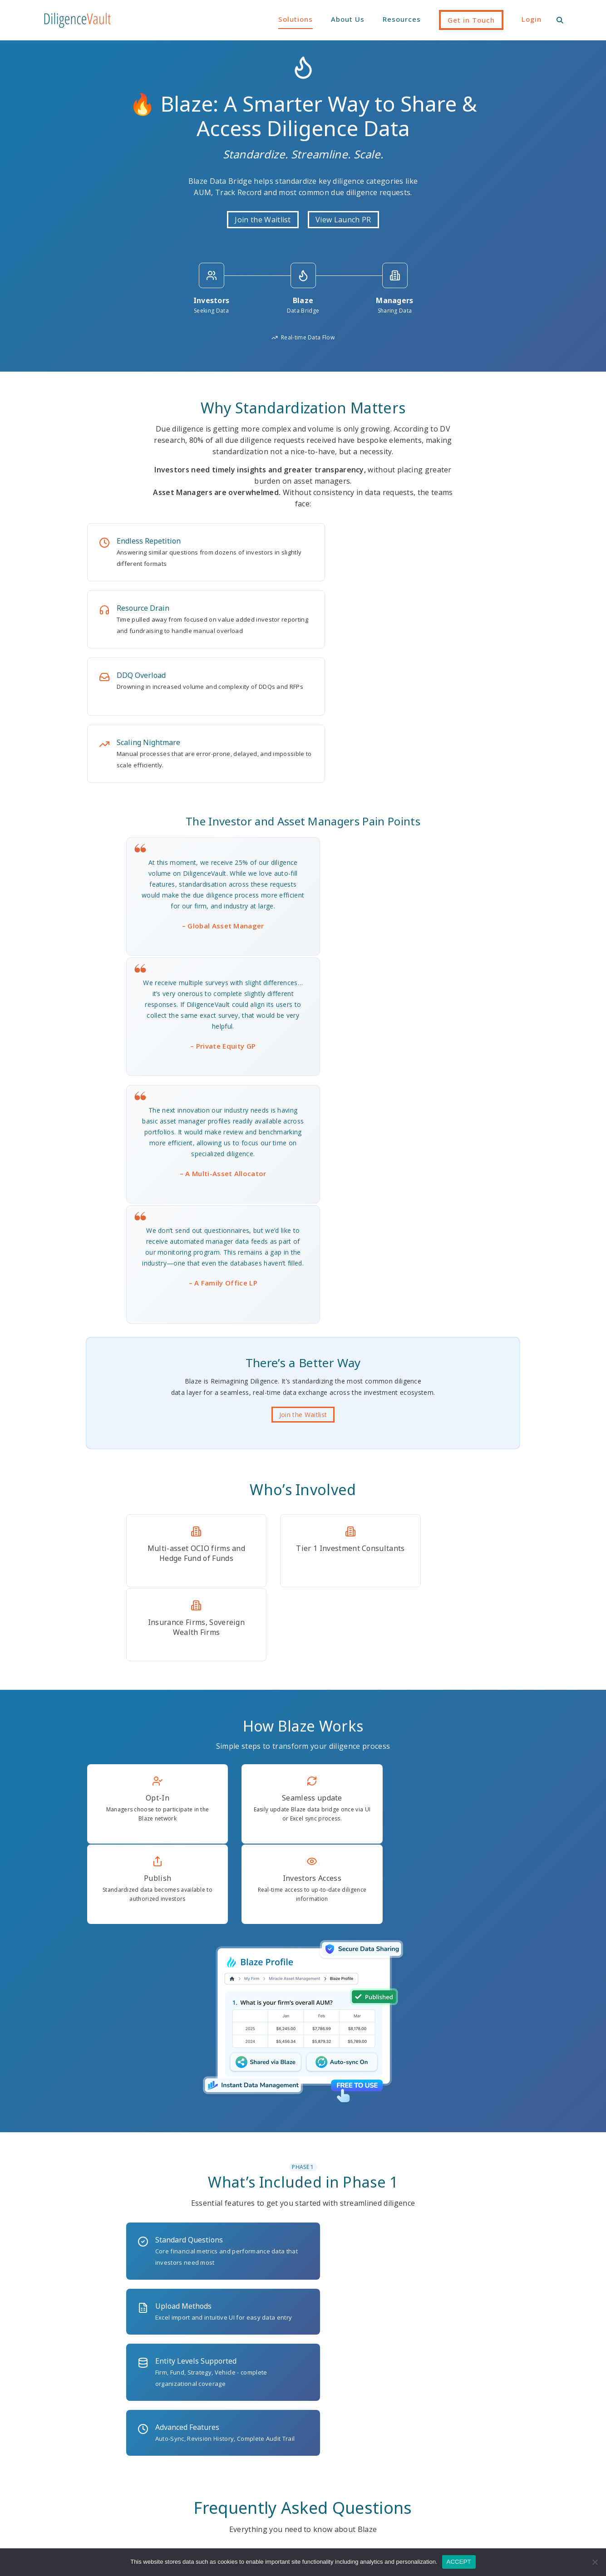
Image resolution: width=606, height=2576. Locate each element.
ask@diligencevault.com (482, 2311)
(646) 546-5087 (124, 2311)
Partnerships (509, 2426)
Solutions (295, 19)
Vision (499, 2398)
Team (498, 2412)
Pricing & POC (242, 2468)
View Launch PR (343, 221)
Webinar (412, 2440)
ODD (317, 2426)
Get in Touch (471, 20)
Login (532, 19)
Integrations (239, 2440)
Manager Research (340, 2412)
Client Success (244, 2412)
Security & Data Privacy (258, 2482)
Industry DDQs (243, 2426)
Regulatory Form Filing (346, 2509)
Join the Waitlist (263, 221)
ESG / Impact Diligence (347, 2398)
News (408, 2426)
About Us (348, 19)
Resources (402, 19)
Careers (501, 2440)
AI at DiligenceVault (252, 2398)
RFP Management (338, 2440)
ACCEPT (459, 2561)
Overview (234, 2454)
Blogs (408, 2398)
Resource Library (426, 2412)
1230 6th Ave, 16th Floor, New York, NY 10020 (302, 2311)
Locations (505, 2454)
